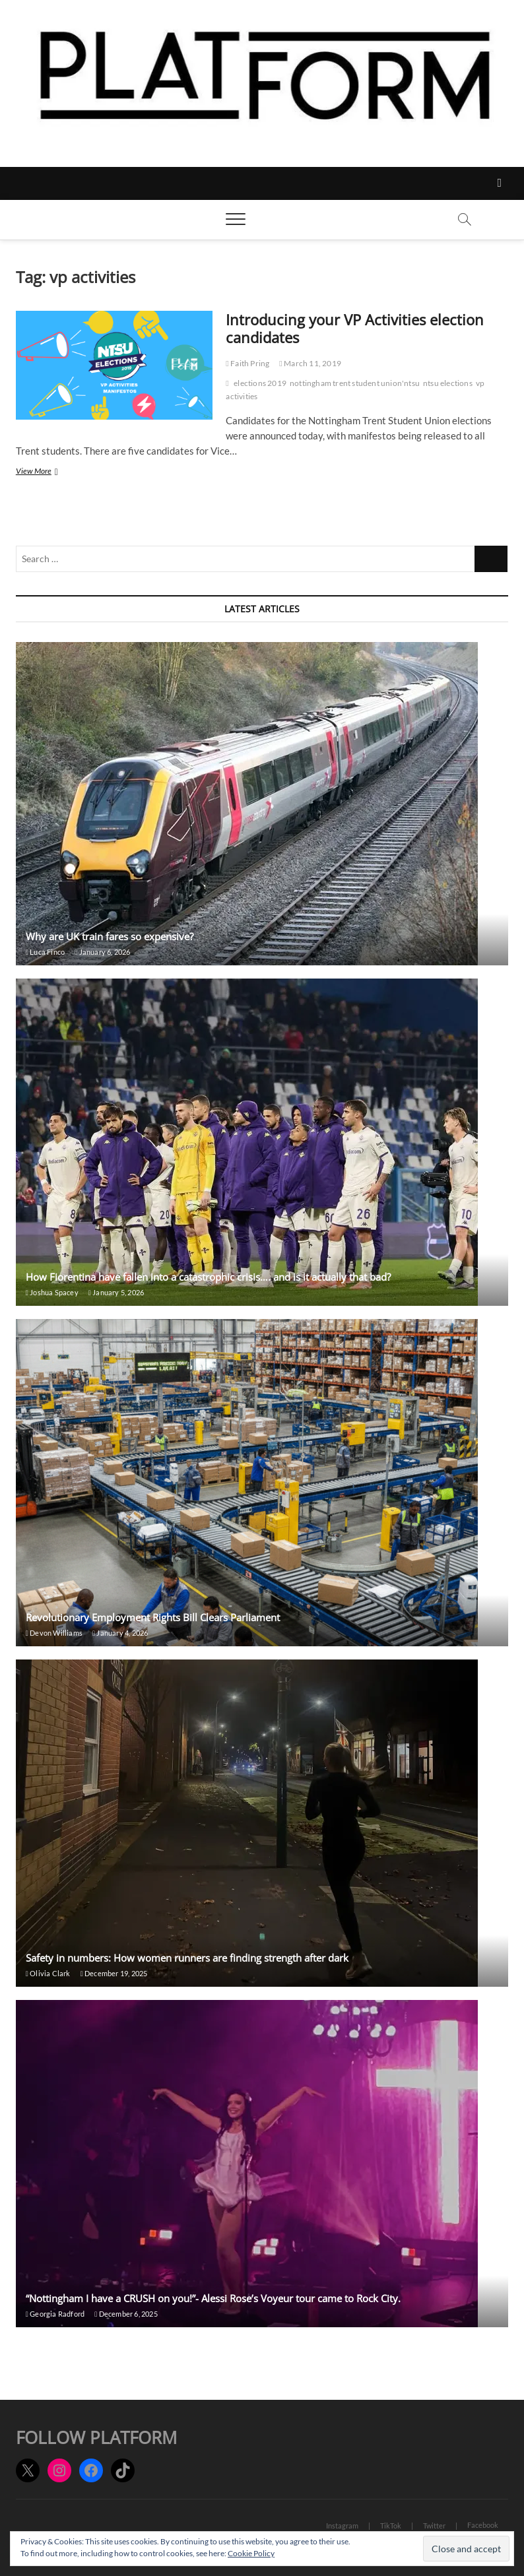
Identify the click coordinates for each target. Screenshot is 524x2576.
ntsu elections (448, 383)
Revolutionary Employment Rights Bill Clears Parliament (153, 1617)
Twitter (434, 2525)
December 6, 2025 (126, 2313)
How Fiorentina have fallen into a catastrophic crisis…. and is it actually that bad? (208, 1276)
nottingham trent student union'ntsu (355, 383)
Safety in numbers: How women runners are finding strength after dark (187, 1957)
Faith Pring (247, 363)
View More (51, 472)
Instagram (342, 2525)
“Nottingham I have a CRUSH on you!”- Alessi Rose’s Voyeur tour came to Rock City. (213, 2298)
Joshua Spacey (52, 1292)
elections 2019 (260, 383)
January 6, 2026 (102, 952)
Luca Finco (45, 952)
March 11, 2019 (310, 363)
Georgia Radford (55, 2313)
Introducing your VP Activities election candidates (355, 328)
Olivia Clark (48, 1973)
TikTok (390, 2525)
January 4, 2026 (120, 1632)
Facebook (482, 2525)
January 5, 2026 (116, 1292)
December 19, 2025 (114, 1973)
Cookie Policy (251, 2553)
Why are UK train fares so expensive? (109, 936)
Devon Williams (54, 1632)
